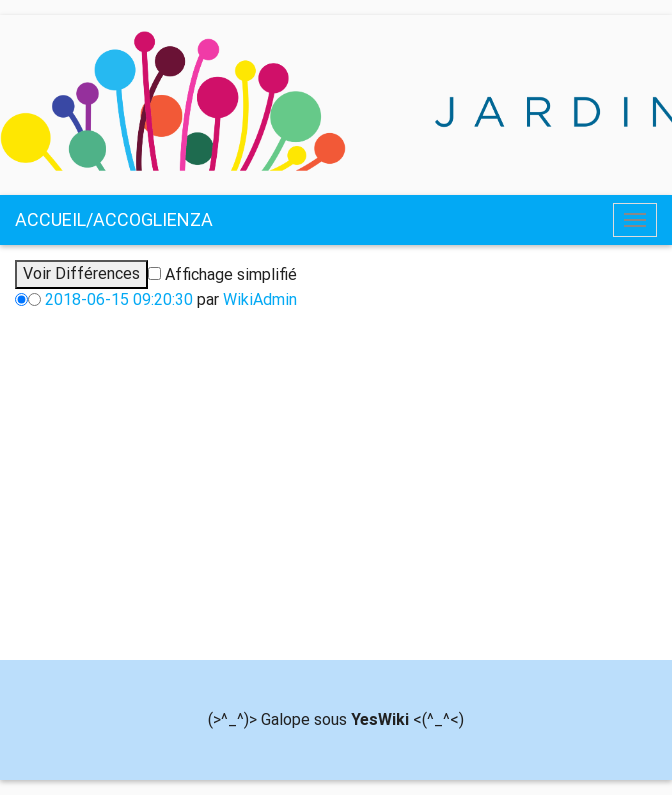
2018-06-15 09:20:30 (119, 299)
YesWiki (380, 719)
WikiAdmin (260, 299)
